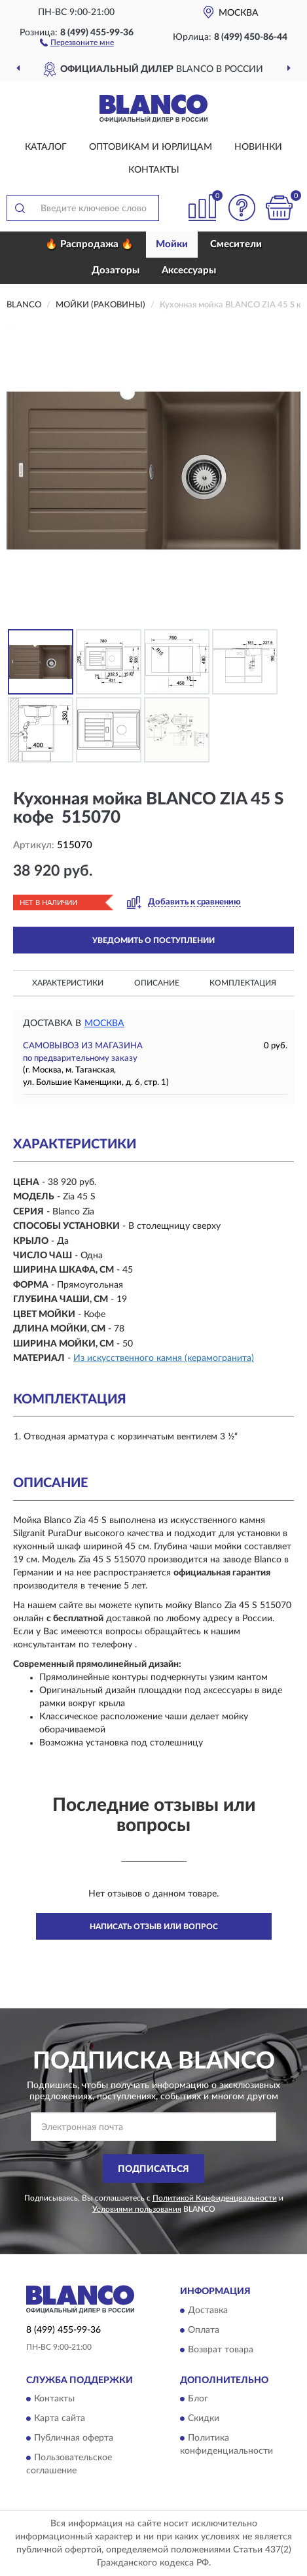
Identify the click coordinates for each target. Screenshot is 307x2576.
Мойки (172, 244)
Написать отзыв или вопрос (154, 1927)
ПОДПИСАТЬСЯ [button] (153, 2169)
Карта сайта (59, 2419)
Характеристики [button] (67, 983)
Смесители (236, 244)
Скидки (203, 2419)
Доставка (208, 2310)
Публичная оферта (73, 2438)
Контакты (153, 170)
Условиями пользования (136, 2209)
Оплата (203, 2330)
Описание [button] (156, 983)
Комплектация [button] (242, 983)
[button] (77, 42)
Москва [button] (104, 1023)
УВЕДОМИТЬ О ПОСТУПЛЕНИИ (153, 940)
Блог (198, 2399)
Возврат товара (220, 2349)
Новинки (258, 147)
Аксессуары (189, 270)
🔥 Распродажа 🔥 (89, 244)
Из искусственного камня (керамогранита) (163, 1358)
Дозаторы (115, 270)
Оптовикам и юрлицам (150, 147)
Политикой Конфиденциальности (215, 2198)
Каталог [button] (46, 147)
